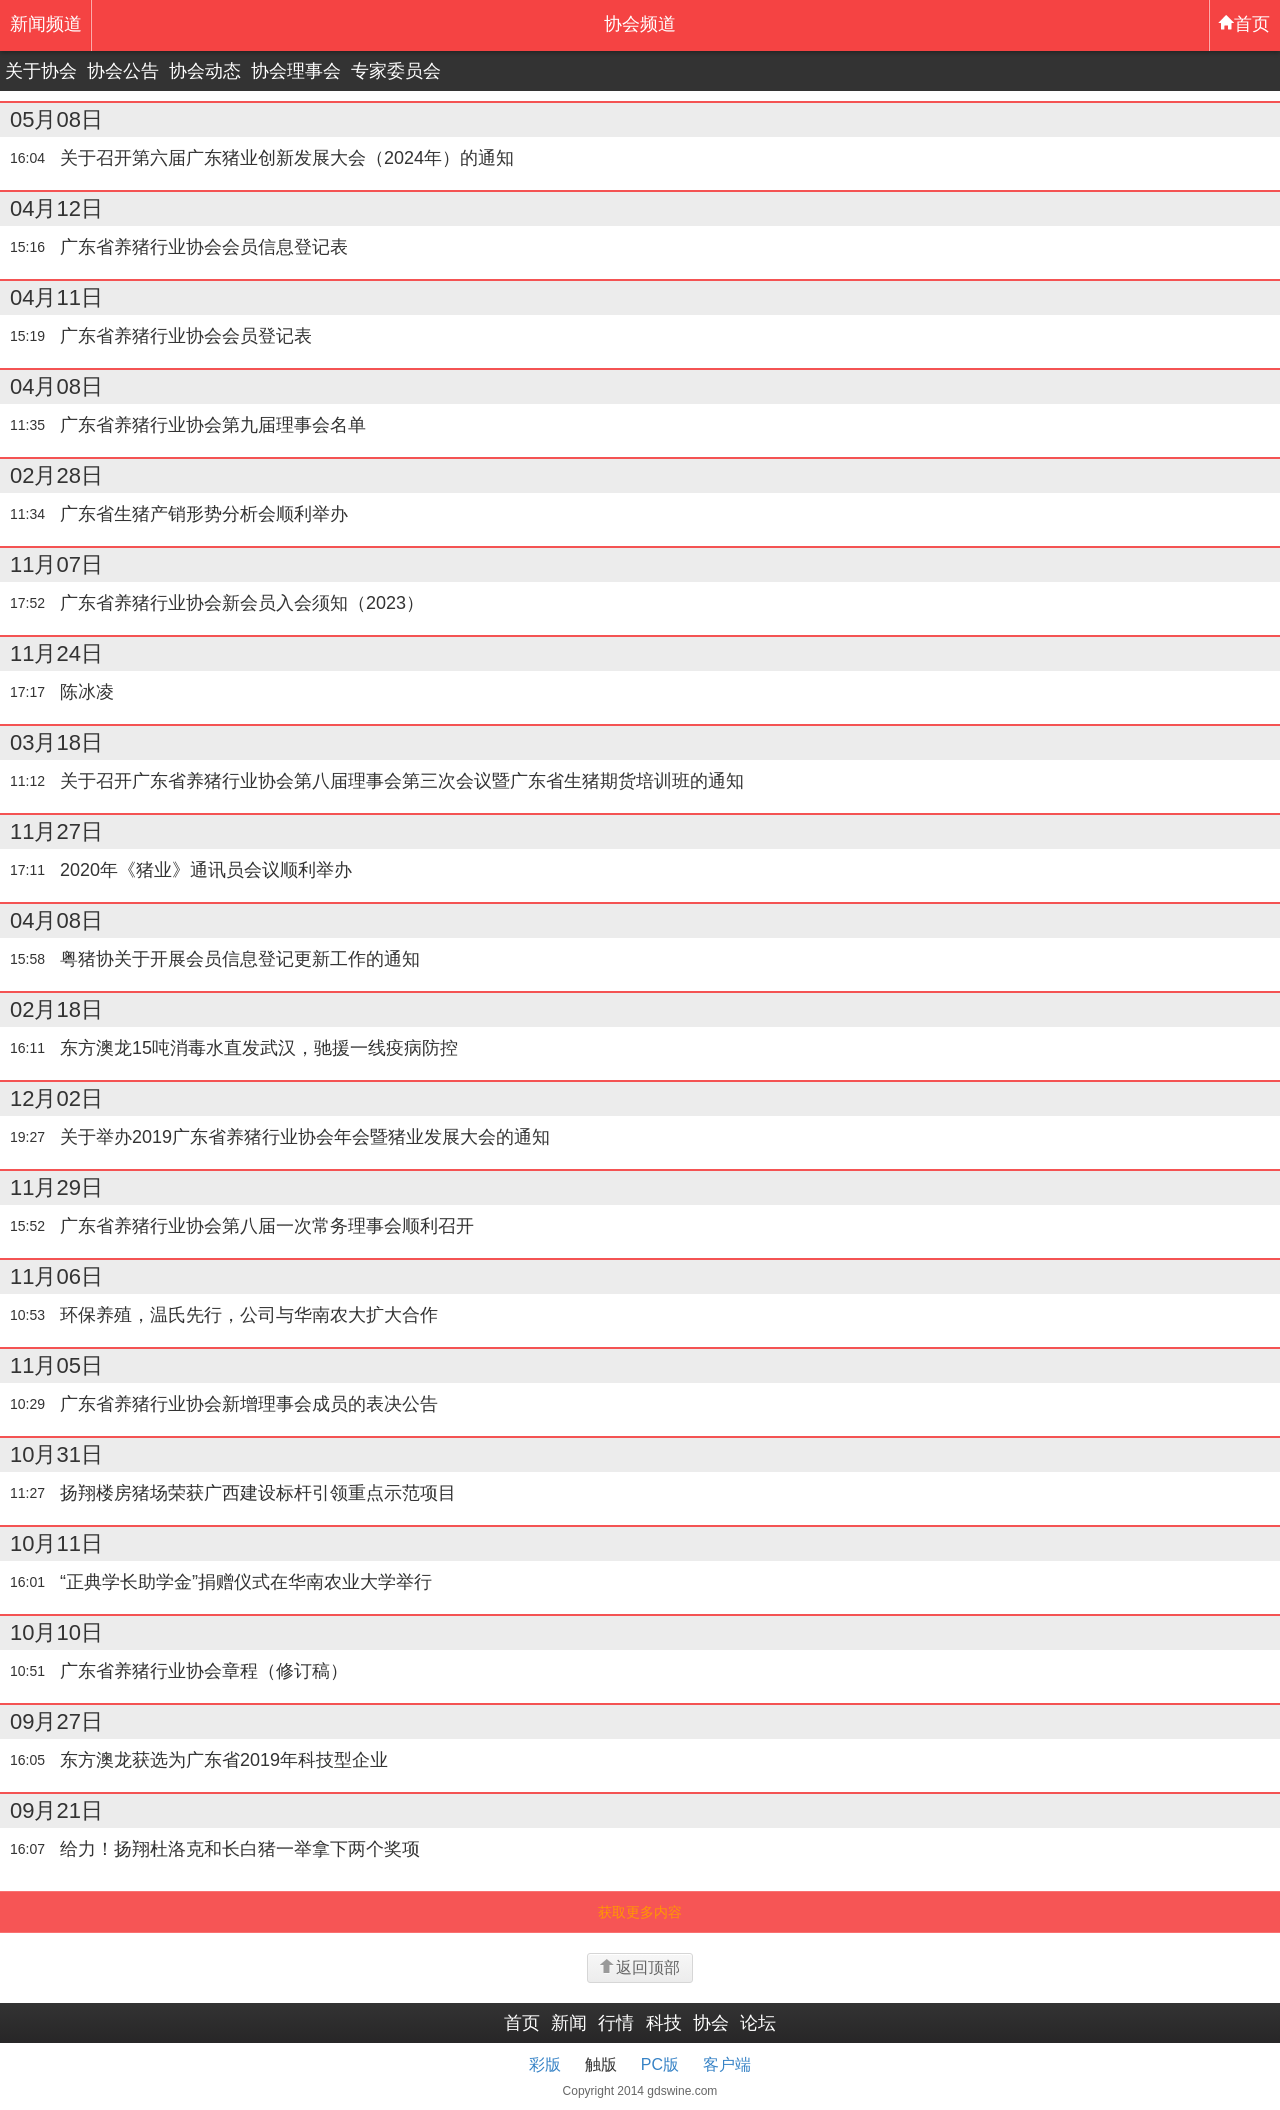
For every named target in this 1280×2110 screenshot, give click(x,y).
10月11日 (56, 1543)
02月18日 (56, 1009)
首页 (1244, 24)
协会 (711, 2023)
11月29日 (56, 1187)
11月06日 (56, 1276)
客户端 (727, 2064)
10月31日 (56, 1454)
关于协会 (41, 71)
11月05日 (56, 1365)
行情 (616, 2023)
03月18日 (56, 742)
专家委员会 (396, 71)
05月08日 (56, 119)
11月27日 (56, 831)
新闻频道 (46, 24)
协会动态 (205, 71)
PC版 (660, 2064)
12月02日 (56, 1098)
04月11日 (56, 297)
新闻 (569, 2023)
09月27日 (56, 1721)
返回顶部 (640, 1967)
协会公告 (123, 71)
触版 (601, 2064)
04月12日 (56, 208)
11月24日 (56, 653)
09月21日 (56, 1810)
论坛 (758, 2023)
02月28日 (56, 475)
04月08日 (56, 386)
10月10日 (56, 1632)
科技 (664, 2023)
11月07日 (56, 564)
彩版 (545, 2064)
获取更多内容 (640, 1912)
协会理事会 (296, 71)
